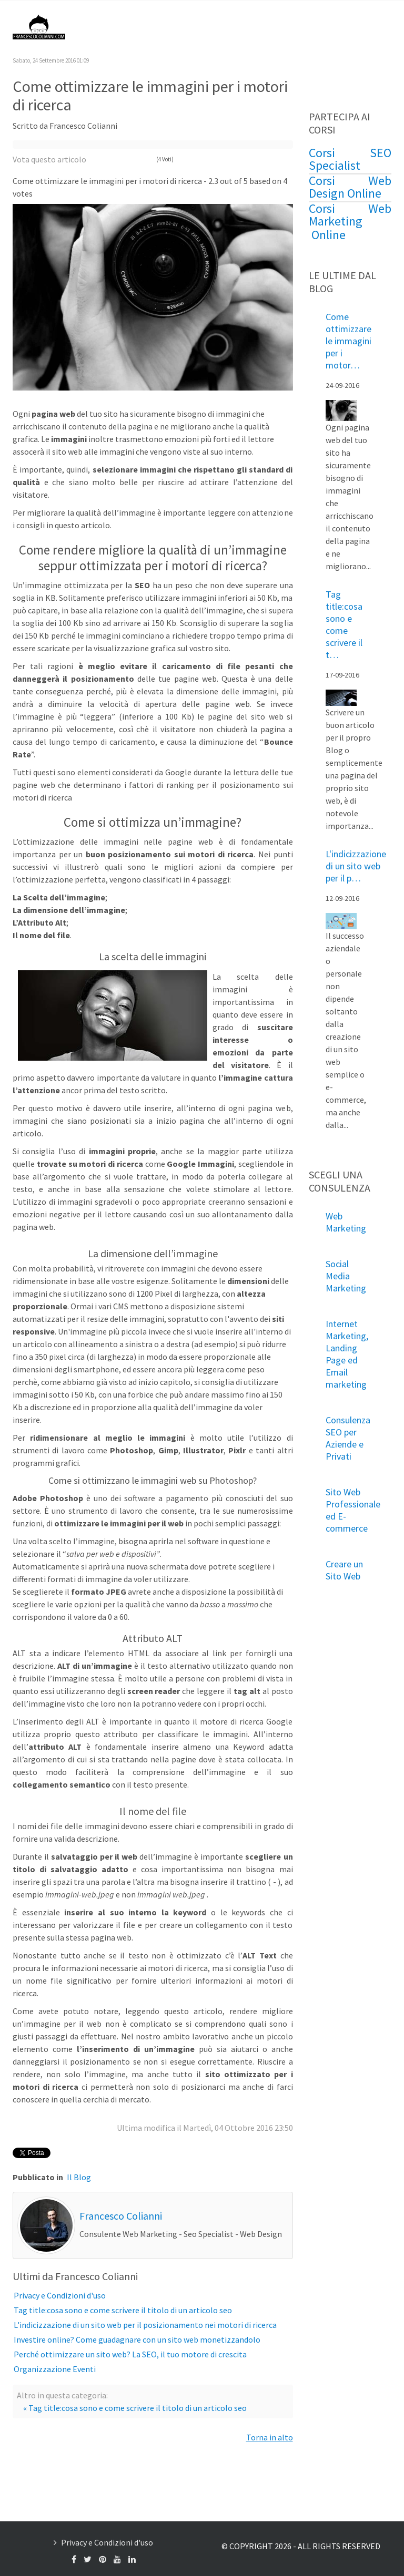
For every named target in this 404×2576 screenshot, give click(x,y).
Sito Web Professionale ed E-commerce (353, 1510)
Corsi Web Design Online (350, 187)
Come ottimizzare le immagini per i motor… (348, 341)
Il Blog (79, 2177)
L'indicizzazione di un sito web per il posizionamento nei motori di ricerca (145, 2325)
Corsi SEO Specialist (350, 159)
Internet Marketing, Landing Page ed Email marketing (347, 1354)
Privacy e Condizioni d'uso (60, 2295)
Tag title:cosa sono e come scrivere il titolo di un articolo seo (123, 2310)
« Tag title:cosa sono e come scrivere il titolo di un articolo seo (135, 2408)
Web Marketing (346, 1222)
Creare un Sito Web (344, 1570)
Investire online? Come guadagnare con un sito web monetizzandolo (137, 2339)
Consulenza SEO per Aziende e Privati (348, 1438)
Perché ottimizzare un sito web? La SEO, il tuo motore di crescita (130, 2354)
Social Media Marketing (346, 1276)
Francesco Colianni (120, 2215)
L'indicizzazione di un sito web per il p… (356, 866)
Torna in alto (269, 2437)
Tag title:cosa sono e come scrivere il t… (344, 624)
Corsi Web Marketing (350, 215)
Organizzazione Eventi (55, 2369)
